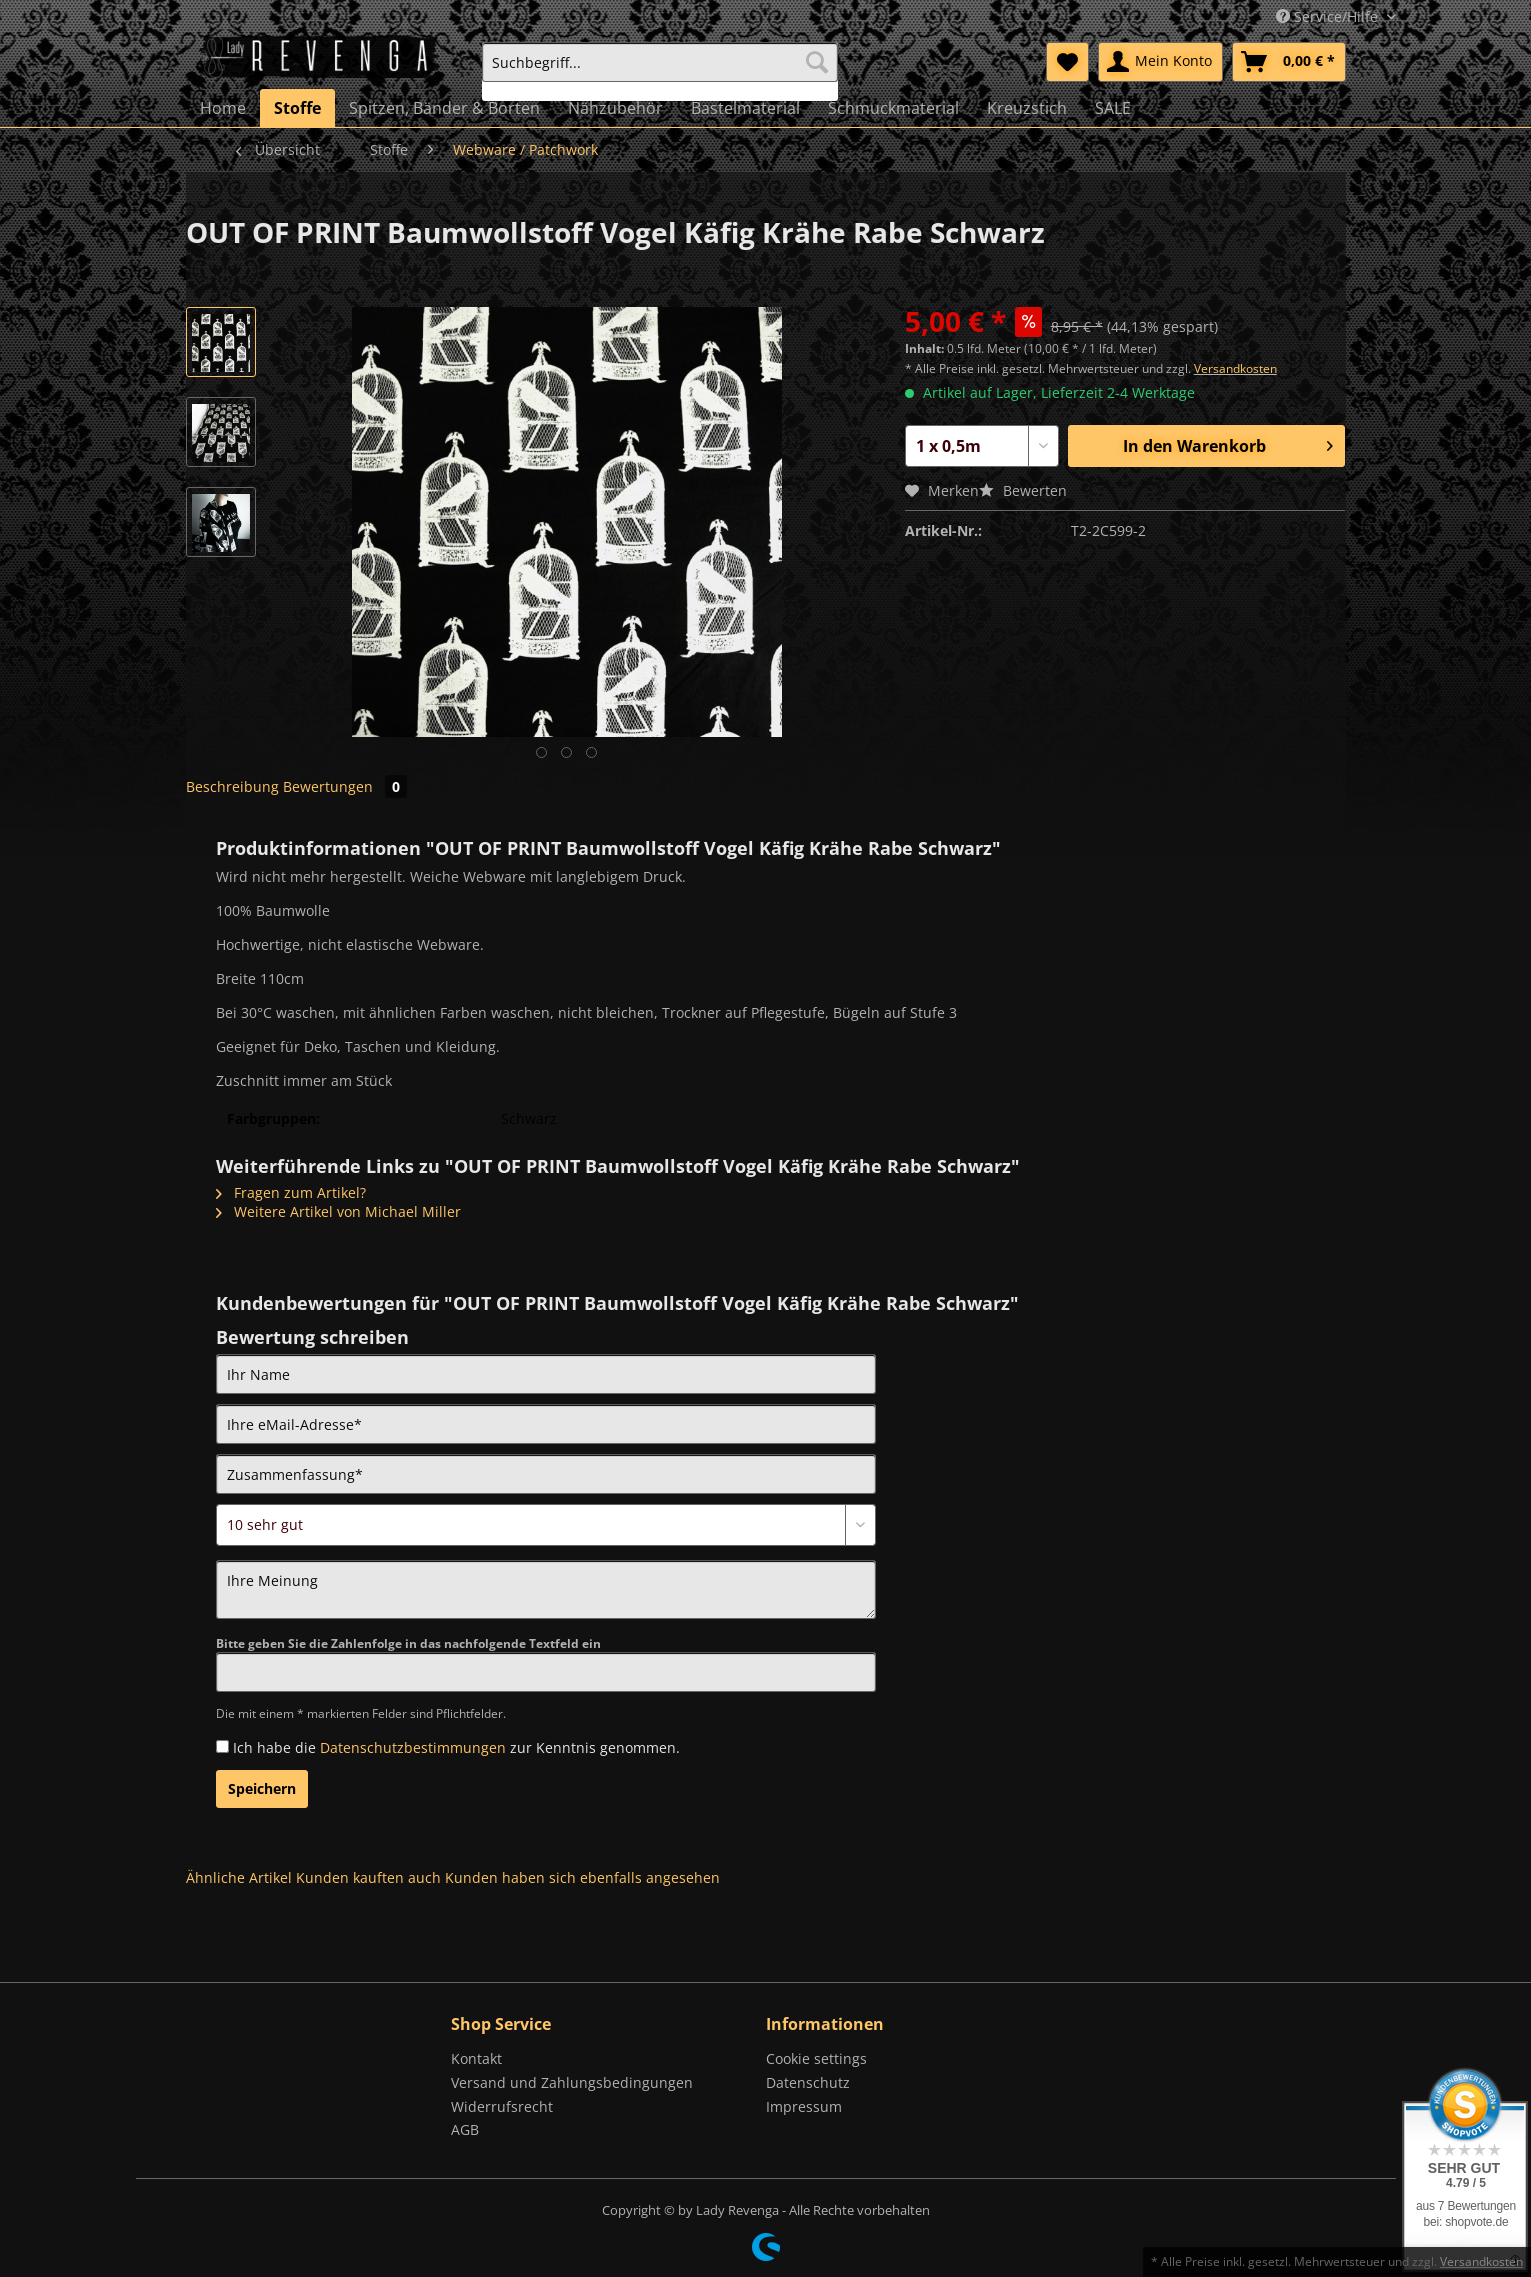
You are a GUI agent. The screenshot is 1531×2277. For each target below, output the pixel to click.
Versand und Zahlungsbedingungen (572, 2082)
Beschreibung (232, 786)
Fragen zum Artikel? (291, 1192)
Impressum (804, 2106)
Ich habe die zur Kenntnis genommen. (456, 1747)
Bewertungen (345, 786)
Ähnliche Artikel (239, 1877)
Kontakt (476, 2058)
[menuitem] (660, 71)
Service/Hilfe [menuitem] (1329, 16)
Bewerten (1023, 490)
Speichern (262, 1788)
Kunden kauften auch (368, 1877)
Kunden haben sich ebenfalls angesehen (582, 1877)
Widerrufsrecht (502, 2106)
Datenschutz (808, 2082)
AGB (465, 2129)
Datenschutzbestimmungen (413, 1747)
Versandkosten (1235, 368)
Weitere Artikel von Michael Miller (338, 1211)
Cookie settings (816, 2058)
